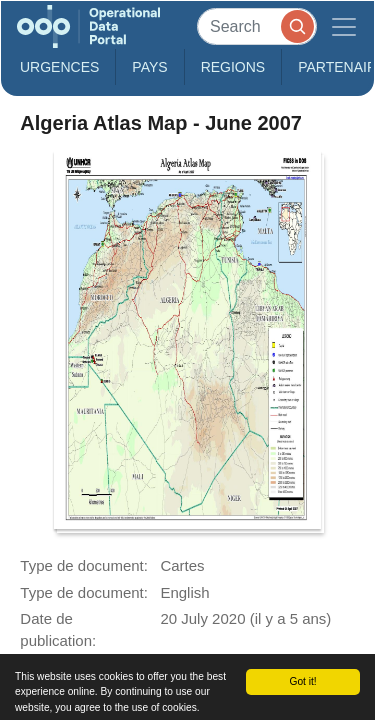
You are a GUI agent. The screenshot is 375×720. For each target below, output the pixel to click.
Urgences (59, 67)
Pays (149, 67)
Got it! (302, 681)
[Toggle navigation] (344, 26)
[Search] (257, 26)
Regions (233, 67)
